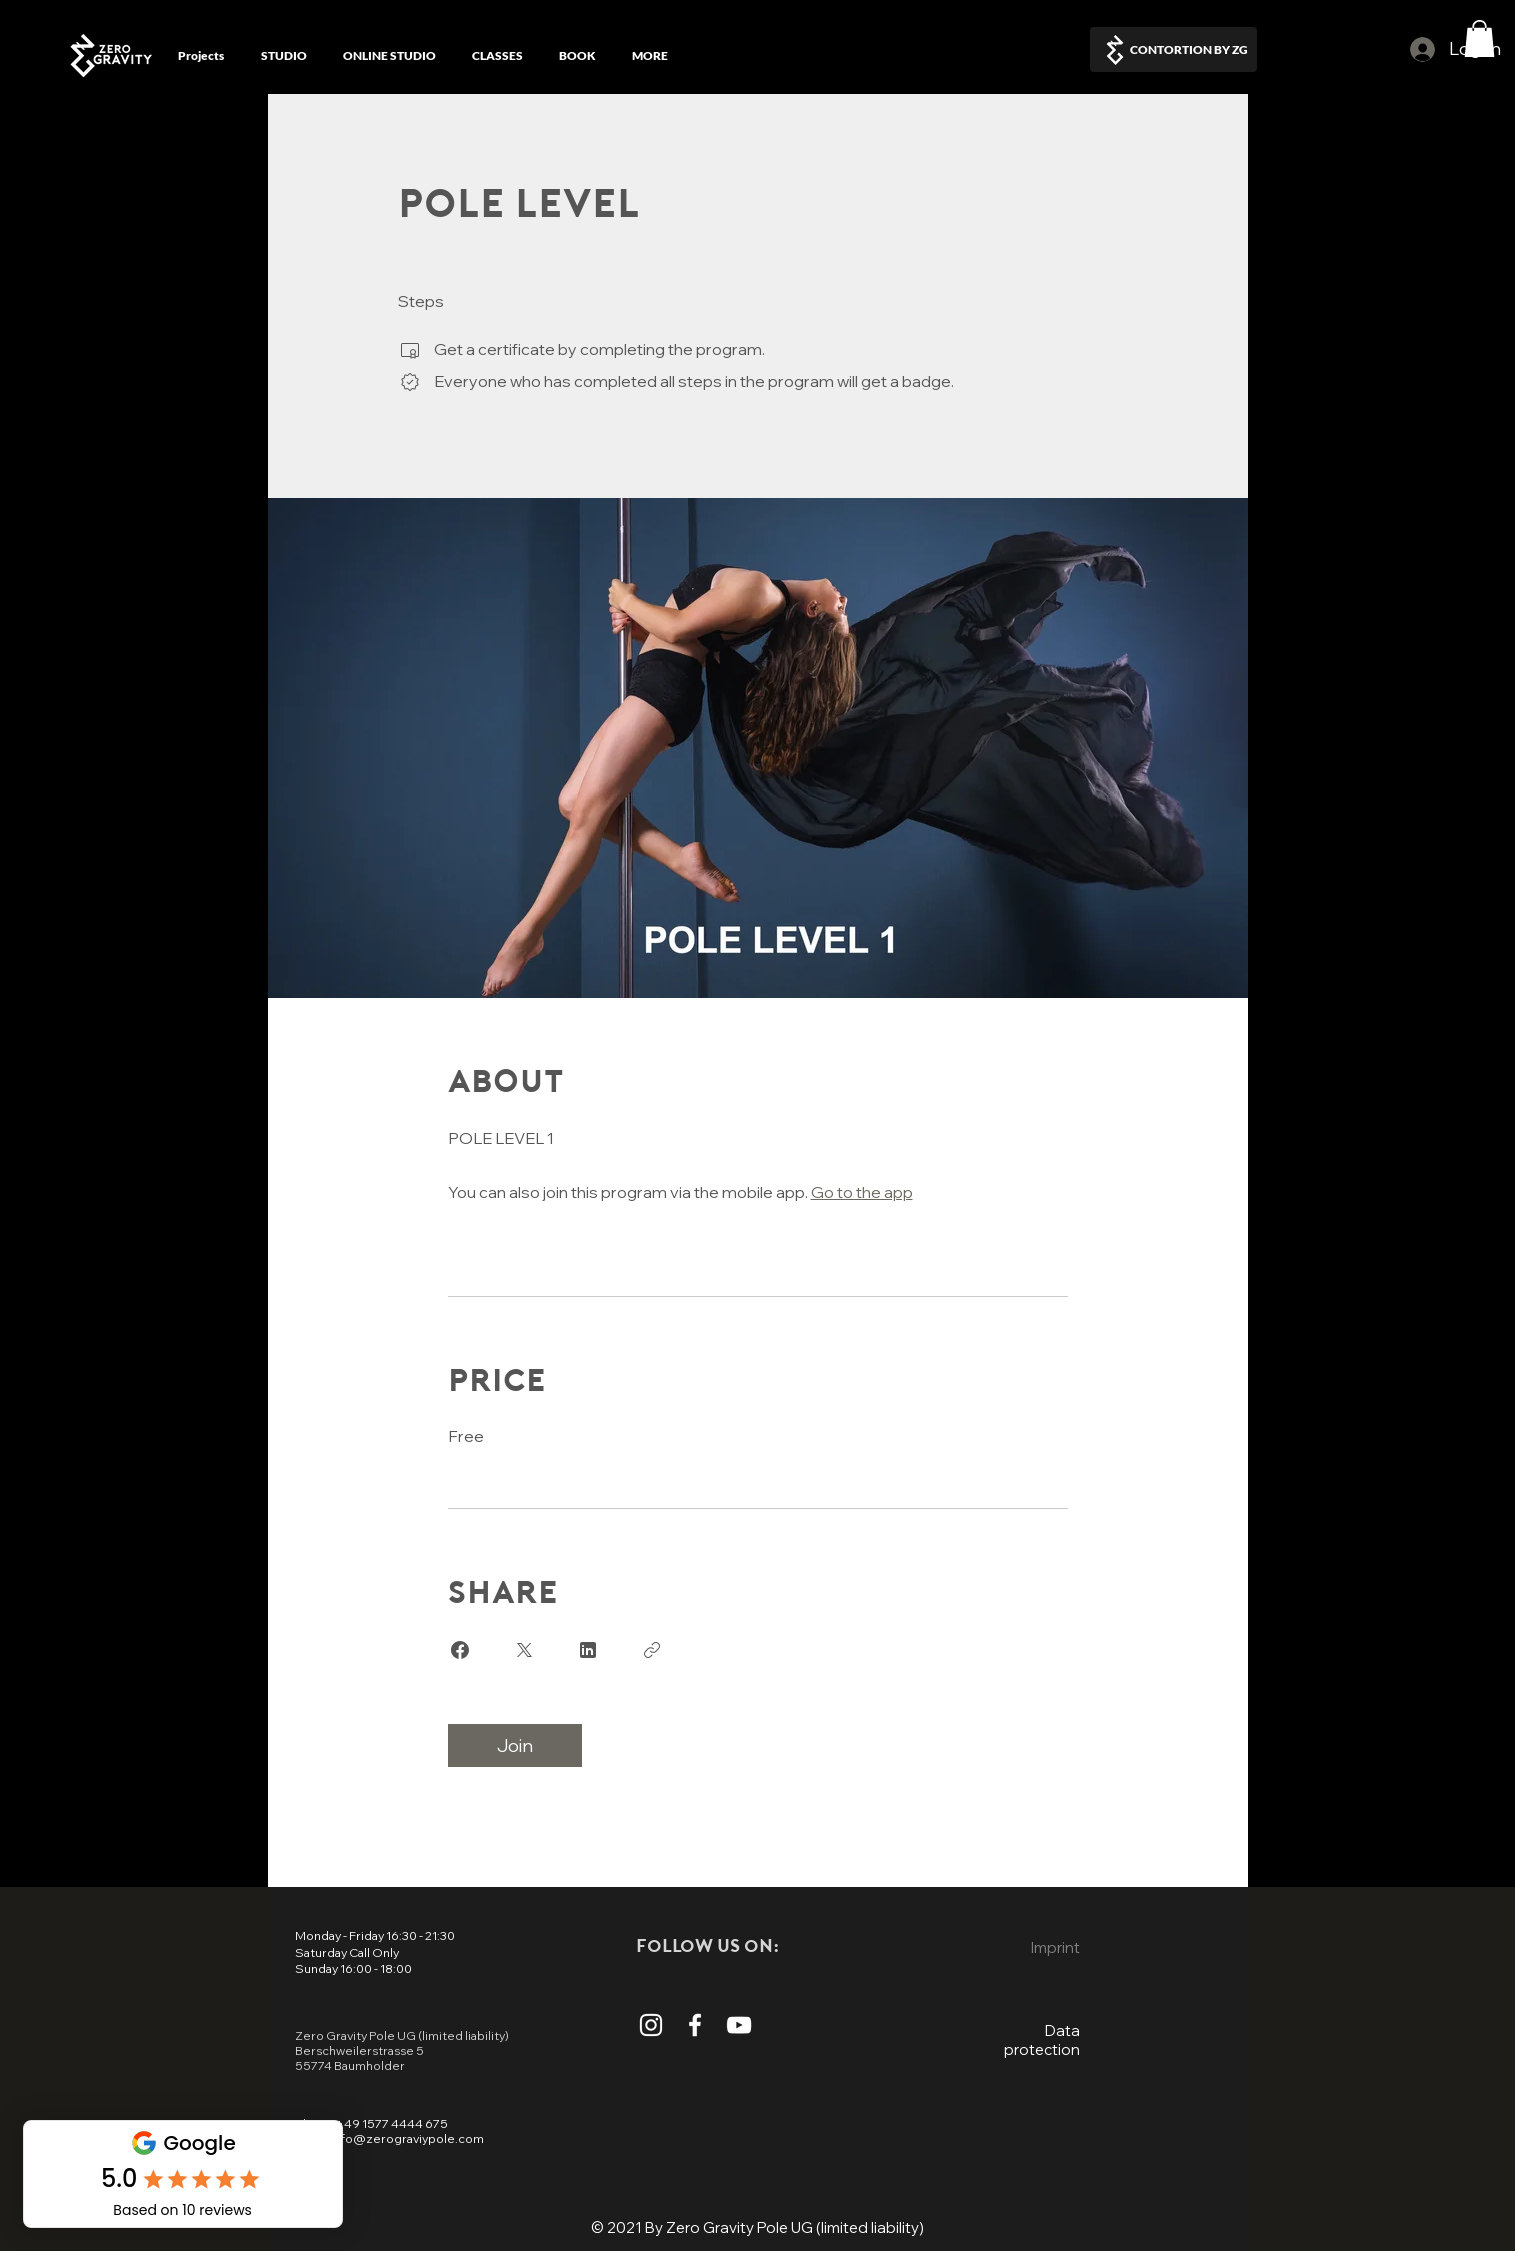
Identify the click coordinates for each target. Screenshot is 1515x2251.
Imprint (1055, 1947)
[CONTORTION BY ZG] (1173, 49)
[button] (1479, 38)
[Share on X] (524, 1650)
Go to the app (862, 1192)
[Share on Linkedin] (588, 1650)
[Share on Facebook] (460, 1650)
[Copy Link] (652, 1650)
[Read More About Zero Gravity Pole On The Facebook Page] (695, 2025)
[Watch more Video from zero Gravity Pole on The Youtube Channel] (739, 2025)
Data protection (1042, 2040)
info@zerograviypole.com (407, 2138)
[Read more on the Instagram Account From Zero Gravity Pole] (651, 2025)
